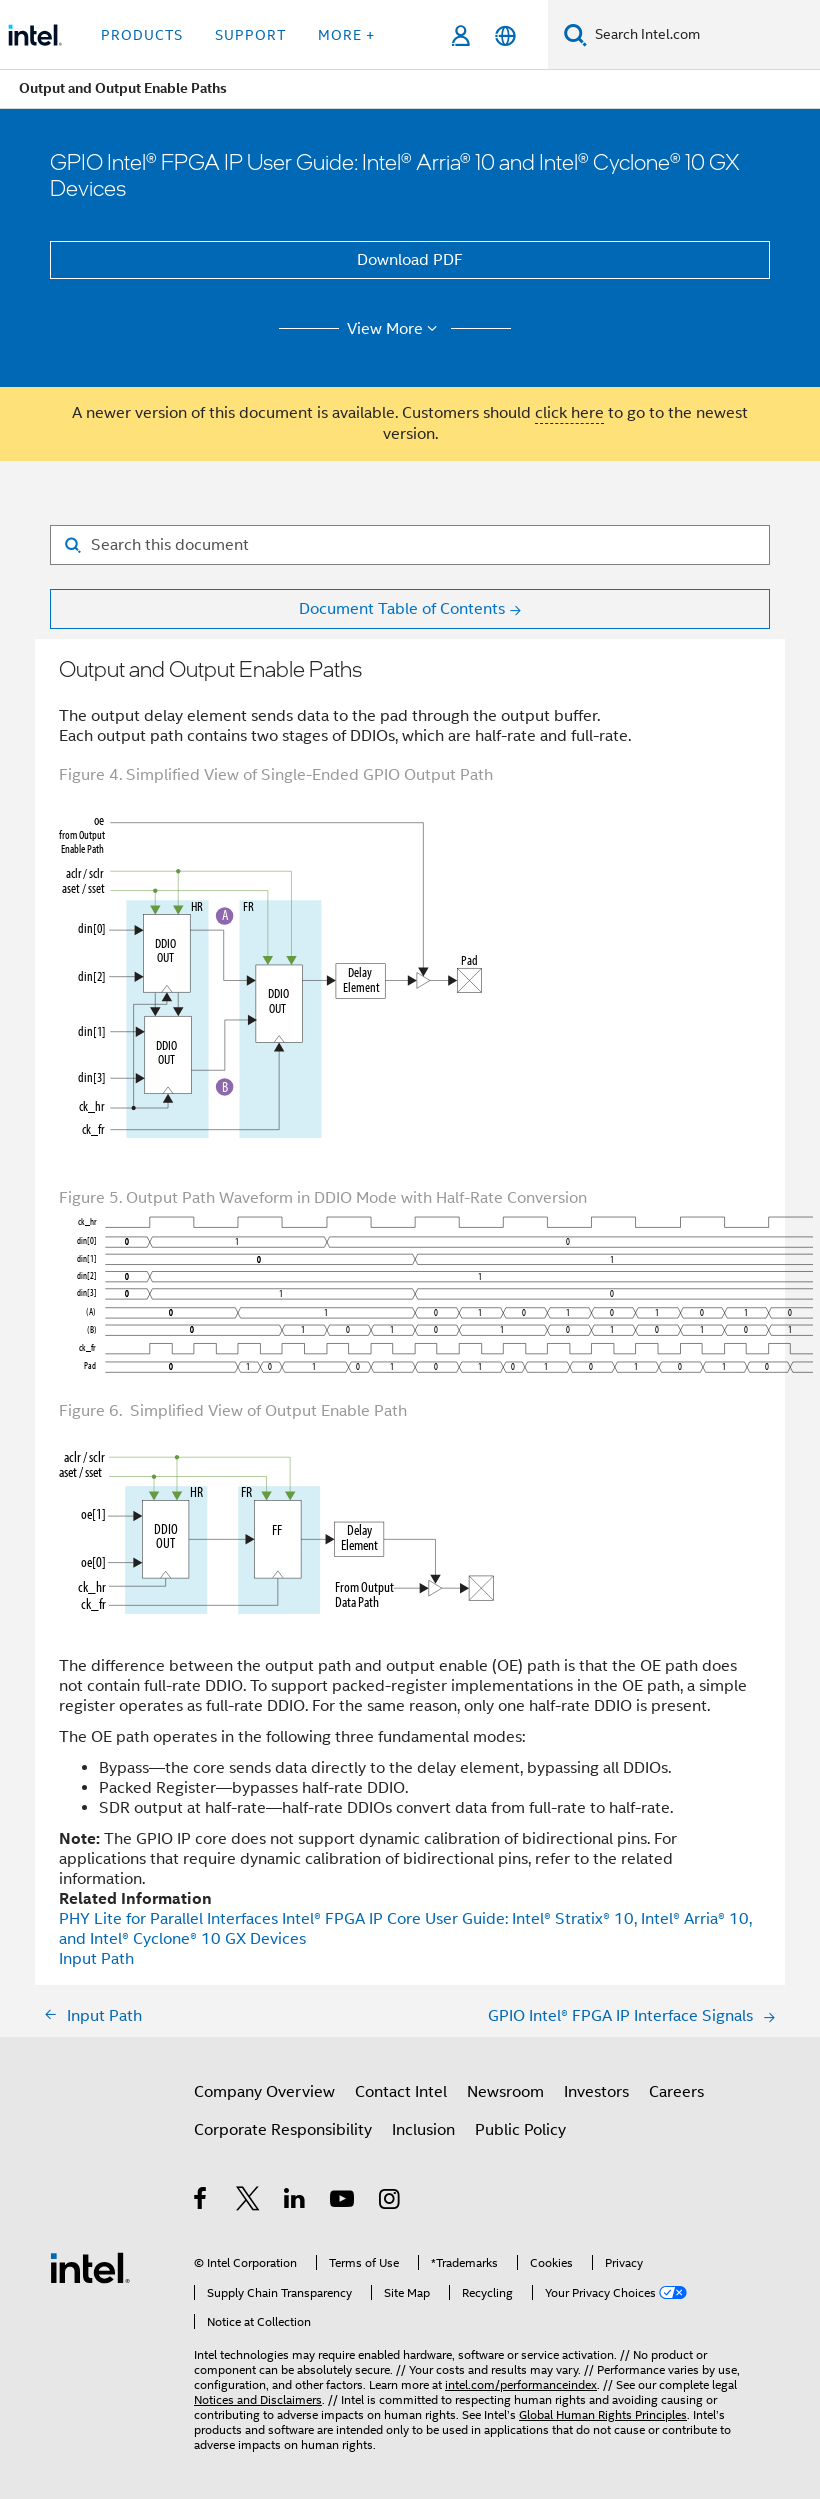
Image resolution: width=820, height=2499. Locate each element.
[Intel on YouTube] (343, 2202)
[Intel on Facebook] (201, 2202)
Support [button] (250, 35)
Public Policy (520, 2130)
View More (395, 329)
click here (569, 413)
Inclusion (423, 2130)
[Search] (575, 34)
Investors (596, 2092)
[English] (505, 35)
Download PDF (410, 260)
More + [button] (346, 35)
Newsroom (505, 2092)
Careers (676, 2092)
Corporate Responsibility (283, 2130)
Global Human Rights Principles (603, 2414)
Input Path (96, 1959)
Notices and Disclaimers (258, 2399)
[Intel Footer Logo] (90, 2267)
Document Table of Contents (402, 609)
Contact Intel (401, 2092)
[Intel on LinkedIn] (295, 2202)
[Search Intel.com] (703, 35)
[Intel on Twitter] (248, 2202)
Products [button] (142, 35)
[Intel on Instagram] (390, 2202)
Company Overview (264, 2092)
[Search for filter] (410, 545)
